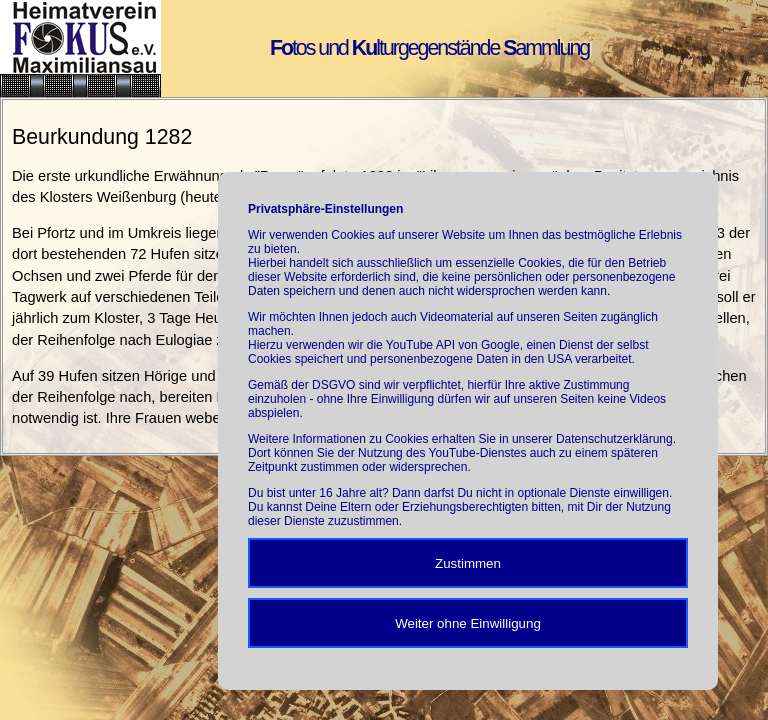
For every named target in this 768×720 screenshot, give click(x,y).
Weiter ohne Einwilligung (468, 623)
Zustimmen (468, 563)
